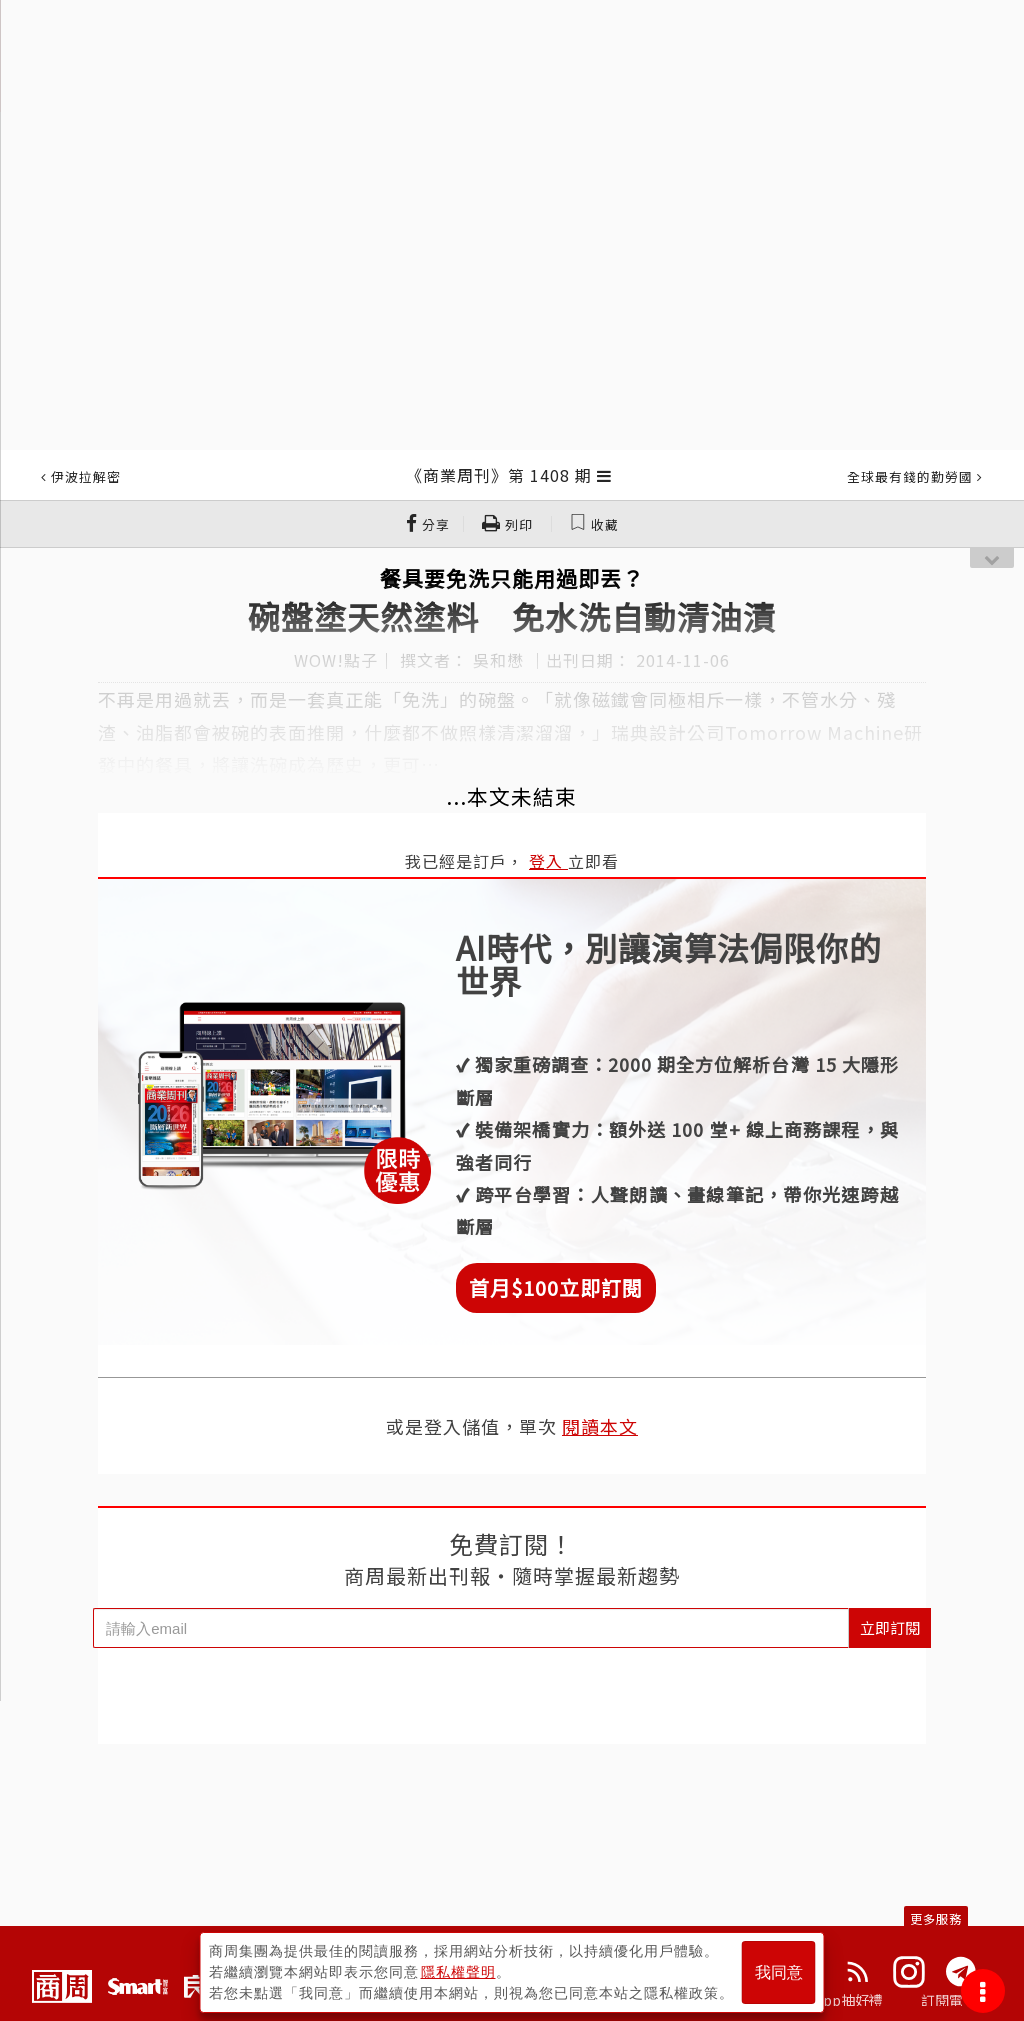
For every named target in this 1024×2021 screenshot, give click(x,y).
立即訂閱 (890, 1627)
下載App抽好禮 (834, 2000)
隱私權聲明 (458, 1972)
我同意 (779, 1972)
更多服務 (936, 1918)
